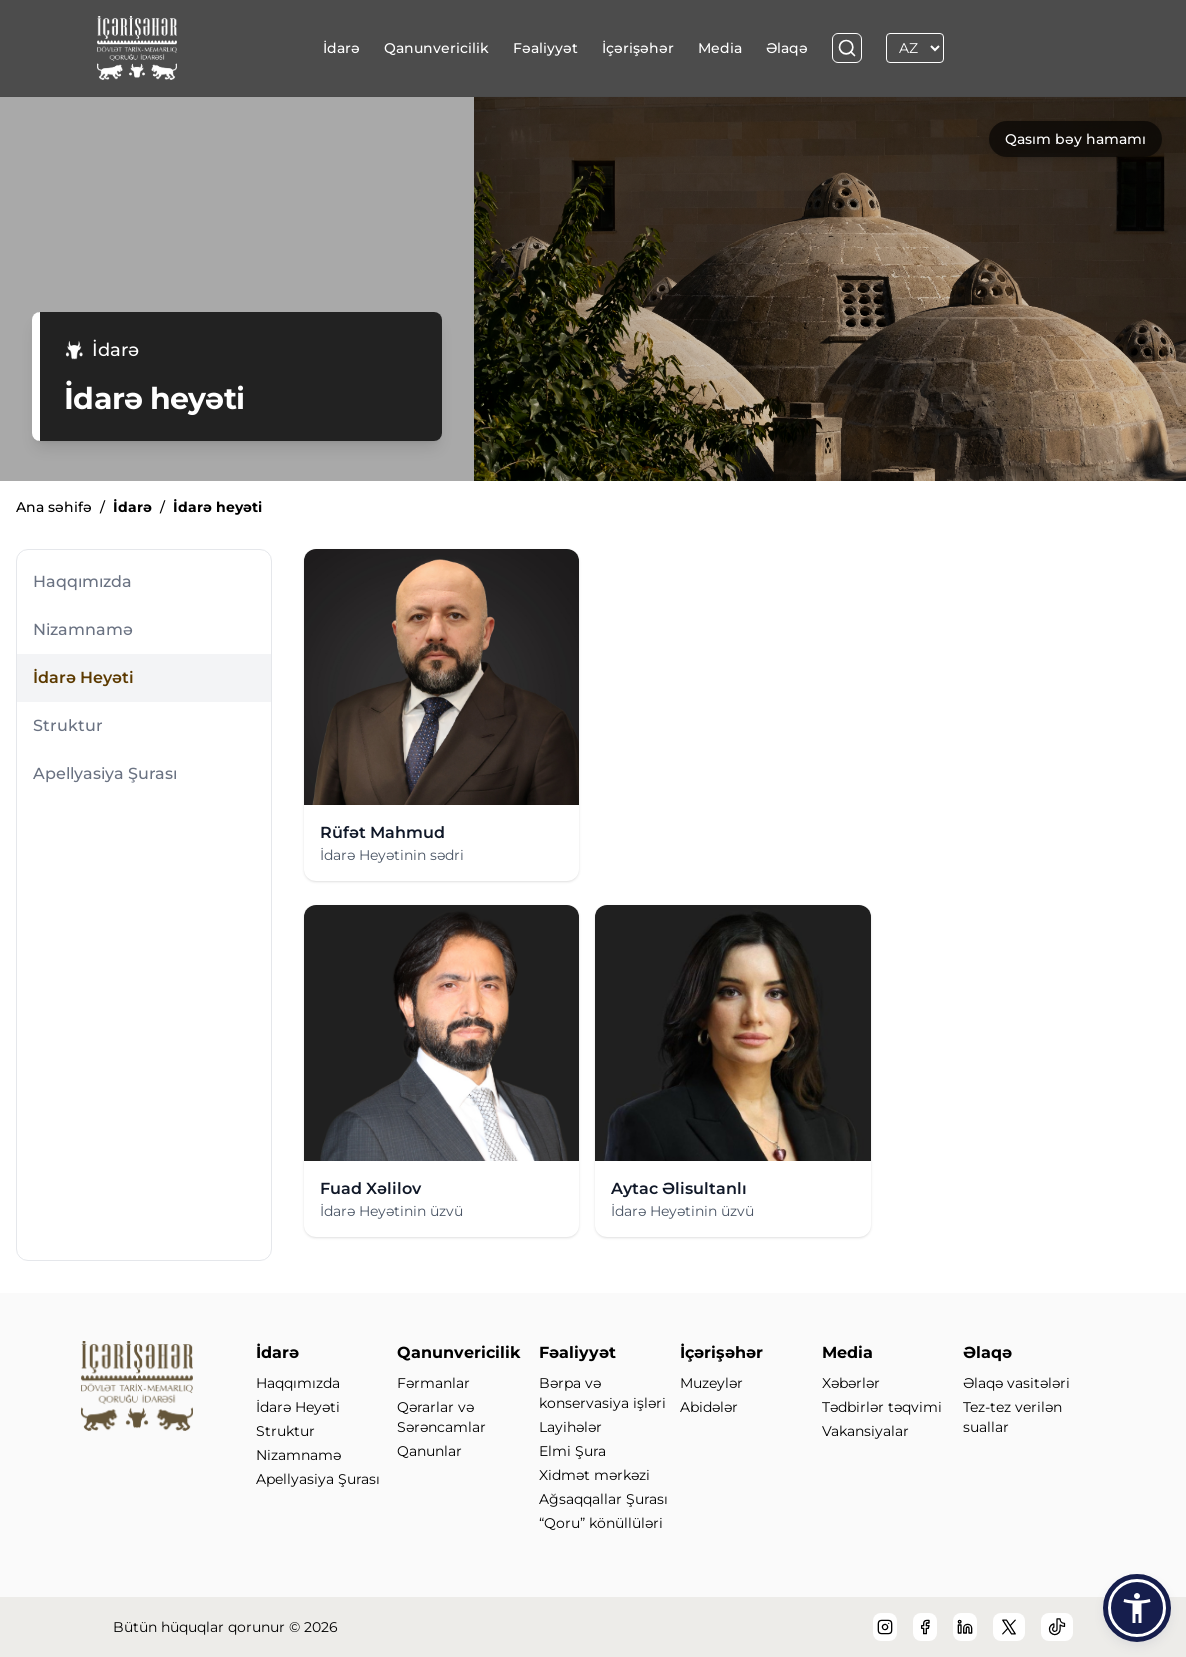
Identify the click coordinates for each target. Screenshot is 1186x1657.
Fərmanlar (433, 1383)
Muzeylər (711, 1383)
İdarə (341, 48)
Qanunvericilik (436, 48)
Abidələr (709, 1407)
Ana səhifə (54, 507)
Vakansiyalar (865, 1431)
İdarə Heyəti (83, 677)
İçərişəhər (638, 48)
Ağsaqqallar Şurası (603, 1499)
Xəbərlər (851, 1383)
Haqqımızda (82, 581)
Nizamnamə (83, 629)
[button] (1137, 1608)
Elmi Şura (572, 1451)
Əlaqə (787, 48)
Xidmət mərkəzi (594, 1475)
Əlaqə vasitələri (1016, 1383)
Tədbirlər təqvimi (882, 1407)
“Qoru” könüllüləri (601, 1523)
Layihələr (570, 1427)
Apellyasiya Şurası (105, 773)
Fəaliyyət (545, 48)
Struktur (68, 725)
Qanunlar (429, 1451)
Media (720, 48)
